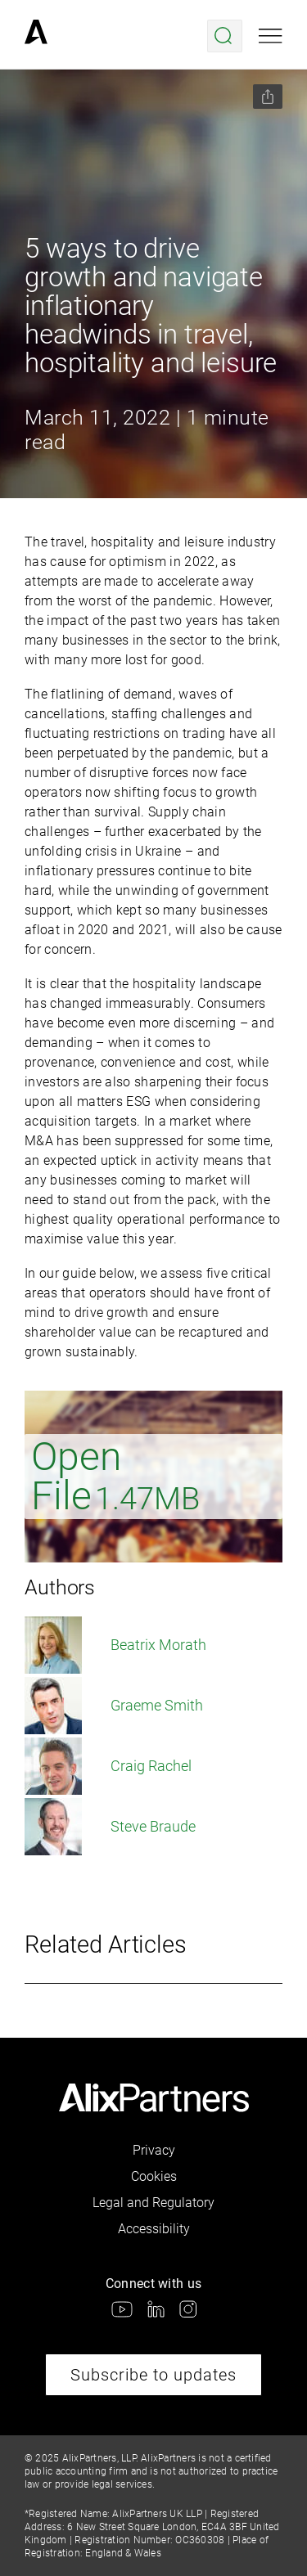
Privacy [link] (154, 2150)
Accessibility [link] (154, 2229)
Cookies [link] (154, 2176)
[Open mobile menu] (270, 36)
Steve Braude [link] (110, 1826)
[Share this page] (267, 96)
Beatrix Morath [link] (115, 1645)
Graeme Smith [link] (114, 1705)
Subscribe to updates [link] (153, 2375)
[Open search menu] (224, 36)
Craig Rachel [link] (108, 1766)
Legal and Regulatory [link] (153, 2202)
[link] (36, 36)
